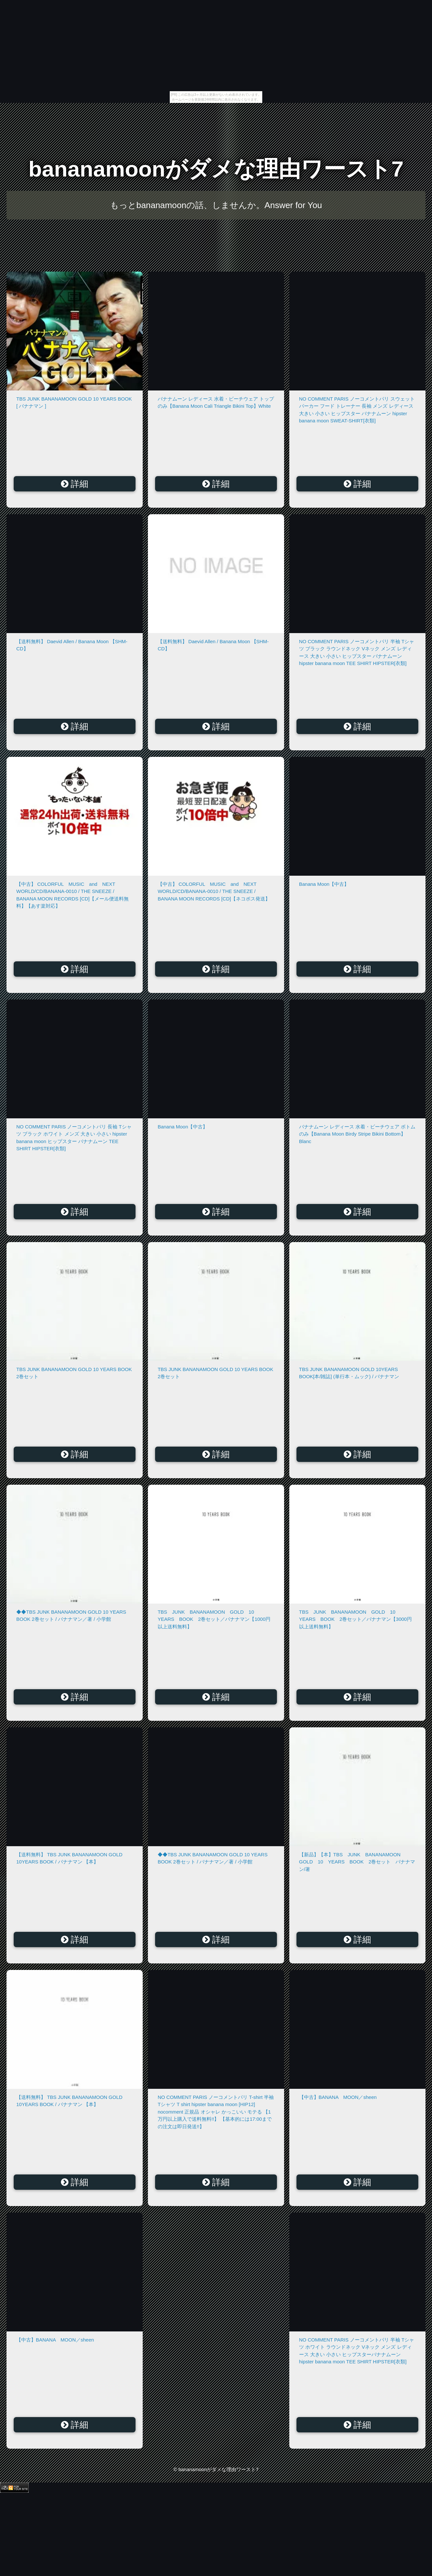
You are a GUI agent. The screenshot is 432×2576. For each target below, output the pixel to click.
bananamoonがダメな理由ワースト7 (216, 169)
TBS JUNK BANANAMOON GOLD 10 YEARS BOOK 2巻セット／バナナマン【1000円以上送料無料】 (214, 1619)
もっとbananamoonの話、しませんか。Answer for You (216, 205)
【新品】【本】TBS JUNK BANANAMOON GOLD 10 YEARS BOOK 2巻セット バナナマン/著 (357, 1862)
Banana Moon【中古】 (324, 884)
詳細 (75, 484)
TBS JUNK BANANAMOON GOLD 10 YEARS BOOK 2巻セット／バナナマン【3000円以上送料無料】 (355, 1619)
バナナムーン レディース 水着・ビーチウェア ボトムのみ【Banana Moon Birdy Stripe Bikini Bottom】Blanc (357, 1134)
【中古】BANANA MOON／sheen (338, 2097)
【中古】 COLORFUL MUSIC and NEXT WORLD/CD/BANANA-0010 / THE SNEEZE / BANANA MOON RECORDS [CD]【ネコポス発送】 (214, 891)
